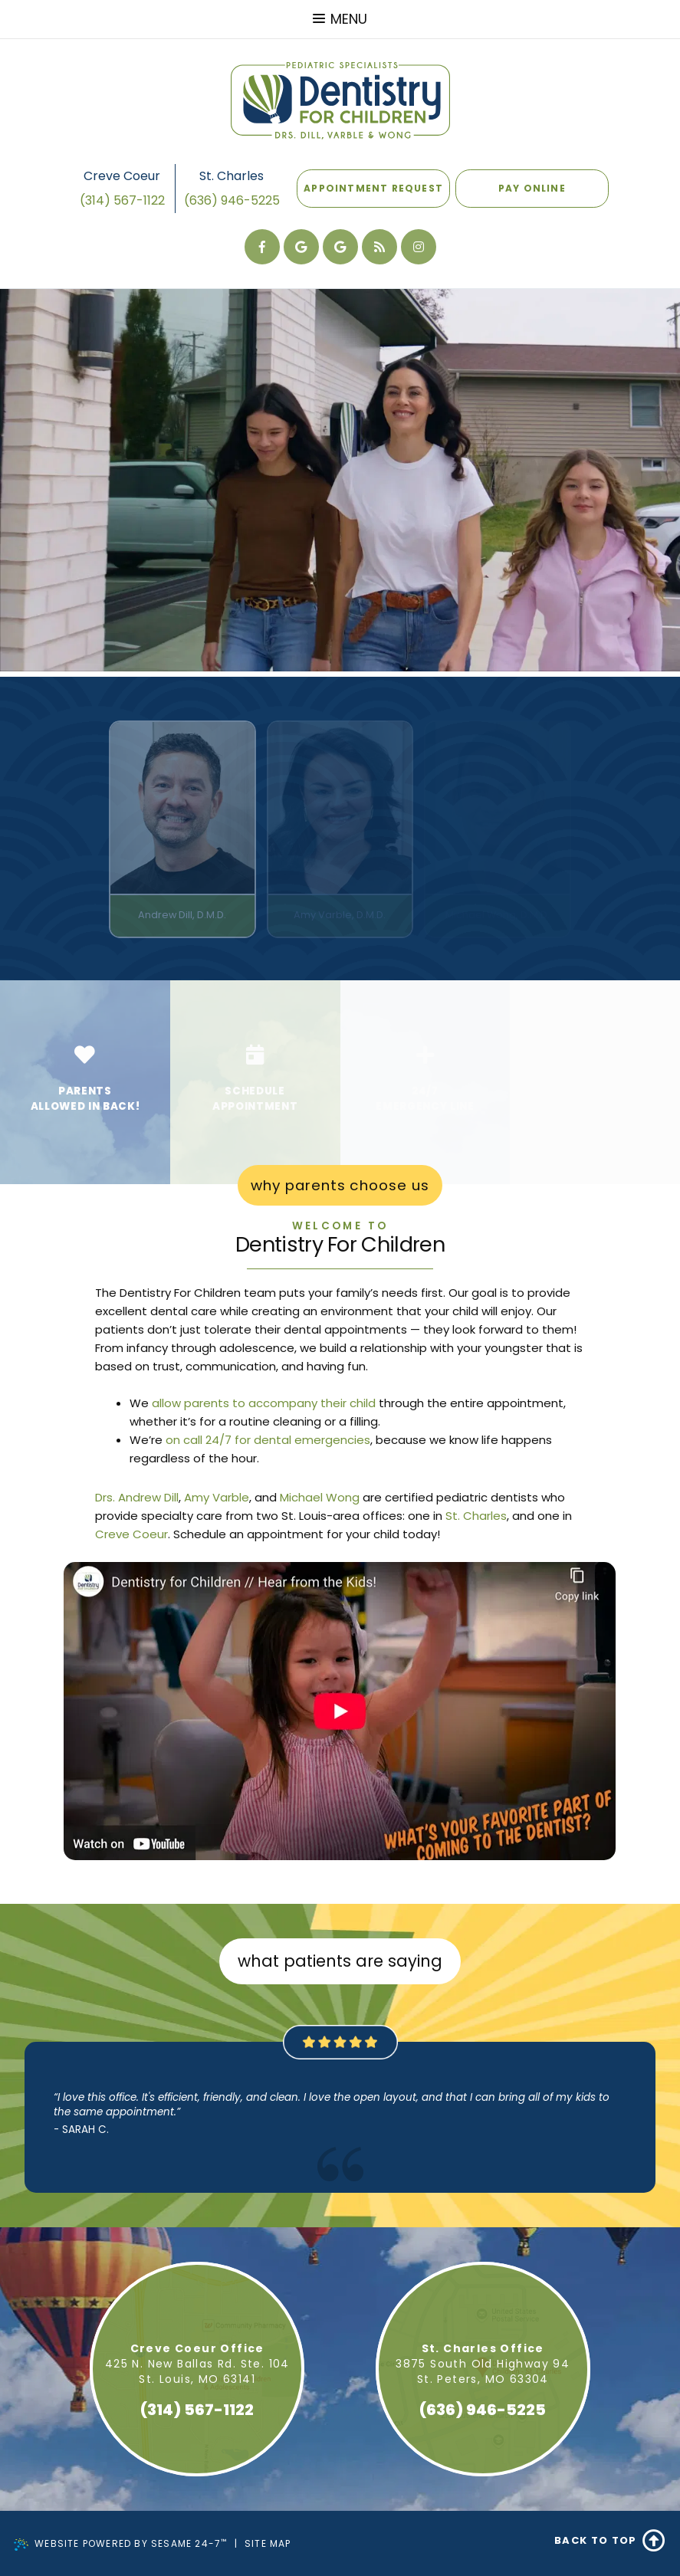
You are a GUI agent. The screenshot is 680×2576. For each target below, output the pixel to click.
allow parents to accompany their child (264, 1403)
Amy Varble (216, 1497)
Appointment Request (373, 188)
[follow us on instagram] (418, 247)
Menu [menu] (340, 18)
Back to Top (610, 2540)
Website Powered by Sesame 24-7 (121, 2544)
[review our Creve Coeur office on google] (340, 247)
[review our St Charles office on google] (301, 247)
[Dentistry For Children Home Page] (340, 100)
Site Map (268, 2543)
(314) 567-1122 (122, 200)
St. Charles (231, 176)
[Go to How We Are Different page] (85, 1082)
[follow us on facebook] (262, 247)
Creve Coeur (122, 176)
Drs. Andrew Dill (137, 1497)
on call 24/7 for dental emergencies (268, 1440)
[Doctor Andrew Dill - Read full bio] (182, 829)
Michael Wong (320, 1497)
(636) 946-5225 (232, 200)
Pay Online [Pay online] (532, 182)
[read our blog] (379, 247)
